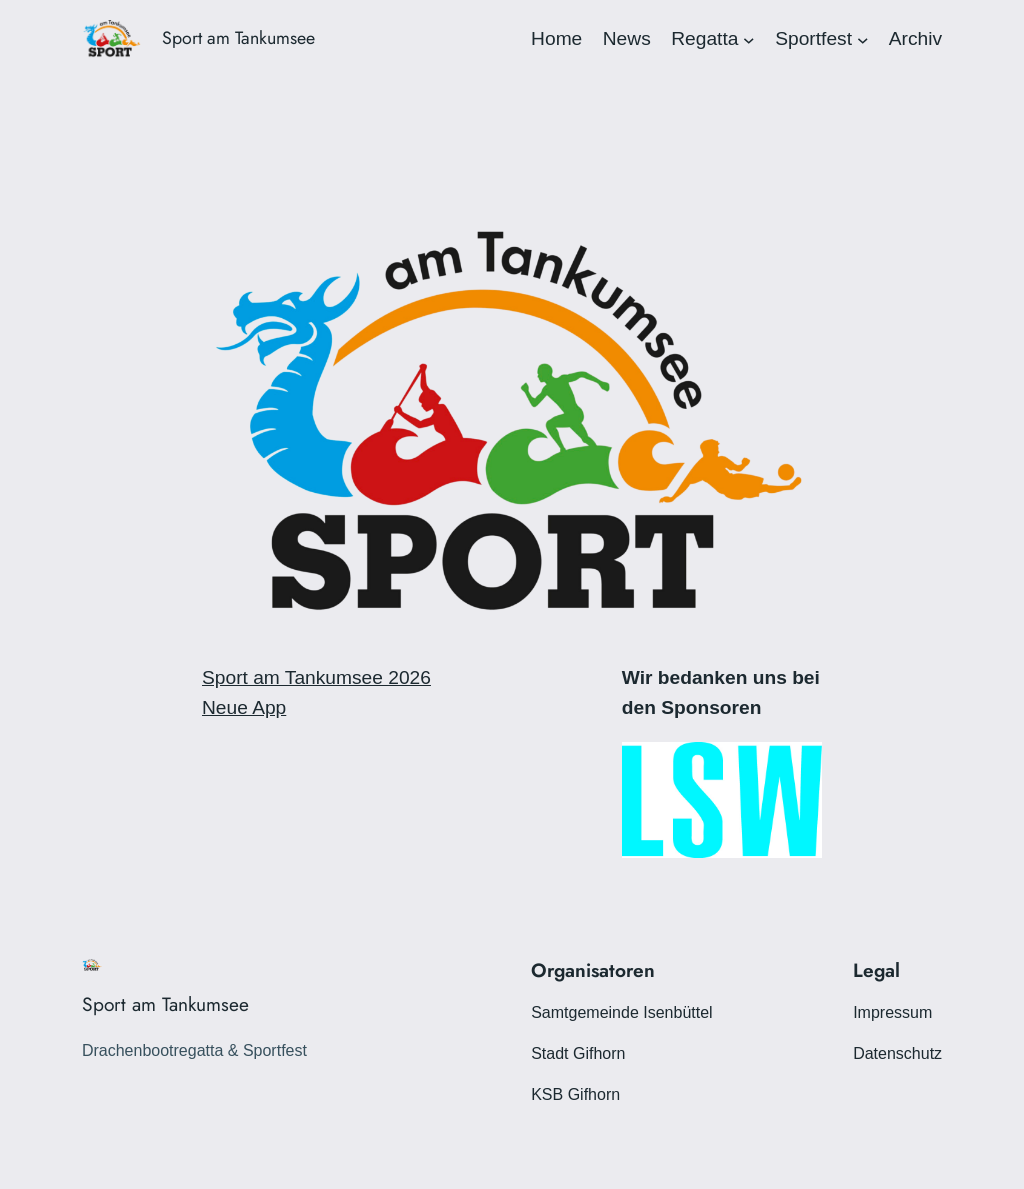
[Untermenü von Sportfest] (863, 39)
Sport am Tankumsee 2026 (316, 677)
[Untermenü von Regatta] (749, 39)
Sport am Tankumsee (238, 38)
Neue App (244, 707)
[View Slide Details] (722, 800)
